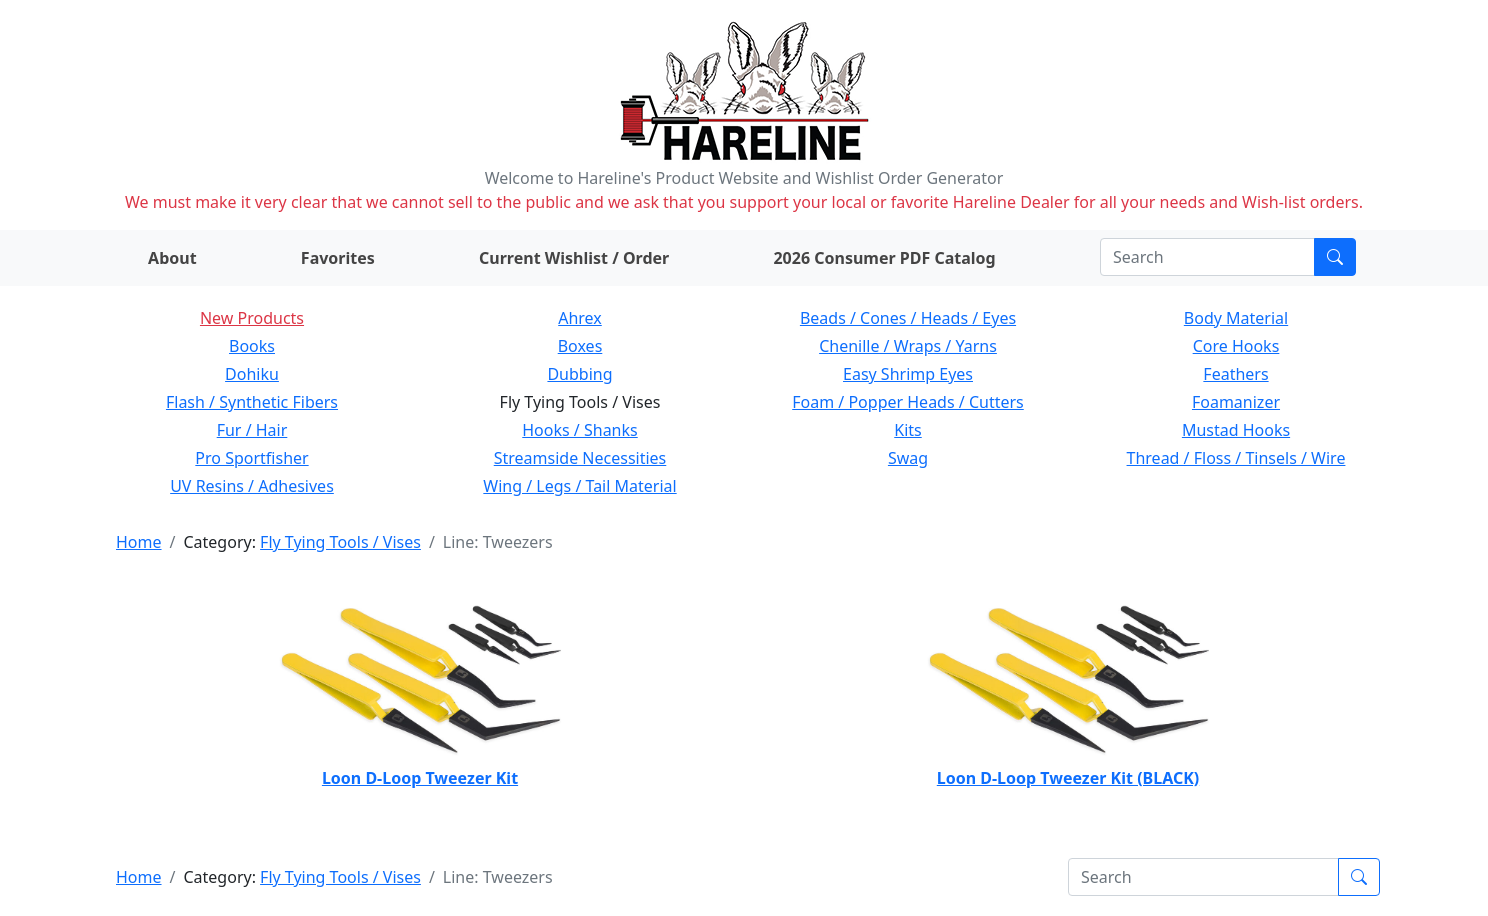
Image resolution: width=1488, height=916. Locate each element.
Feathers (1235, 374)
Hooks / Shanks (579, 430)
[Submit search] (1335, 257)
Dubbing (579, 374)
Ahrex (580, 318)
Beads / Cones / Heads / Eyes (908, 318)
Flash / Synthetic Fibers (252, 402)
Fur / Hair (252, 430)
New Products (252, 318)
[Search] (1207, 257)
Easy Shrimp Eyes (908, 374)
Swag (908, 458)
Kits (907, 430)
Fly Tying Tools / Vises (340, 542)
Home (139, 542)
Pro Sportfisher (251, 458)
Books (252, 346)
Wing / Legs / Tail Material (579, 486)
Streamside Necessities (580, 458)
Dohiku (252, 374)
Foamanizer (1236, 402)
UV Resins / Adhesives (252, 486)
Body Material (1236, 318)
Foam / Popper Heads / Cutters (908, 402)
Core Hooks (1236, 346)
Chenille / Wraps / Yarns (908, 346)
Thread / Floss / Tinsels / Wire (1236, 458)
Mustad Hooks (1236, 430)
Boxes (580, 346)
